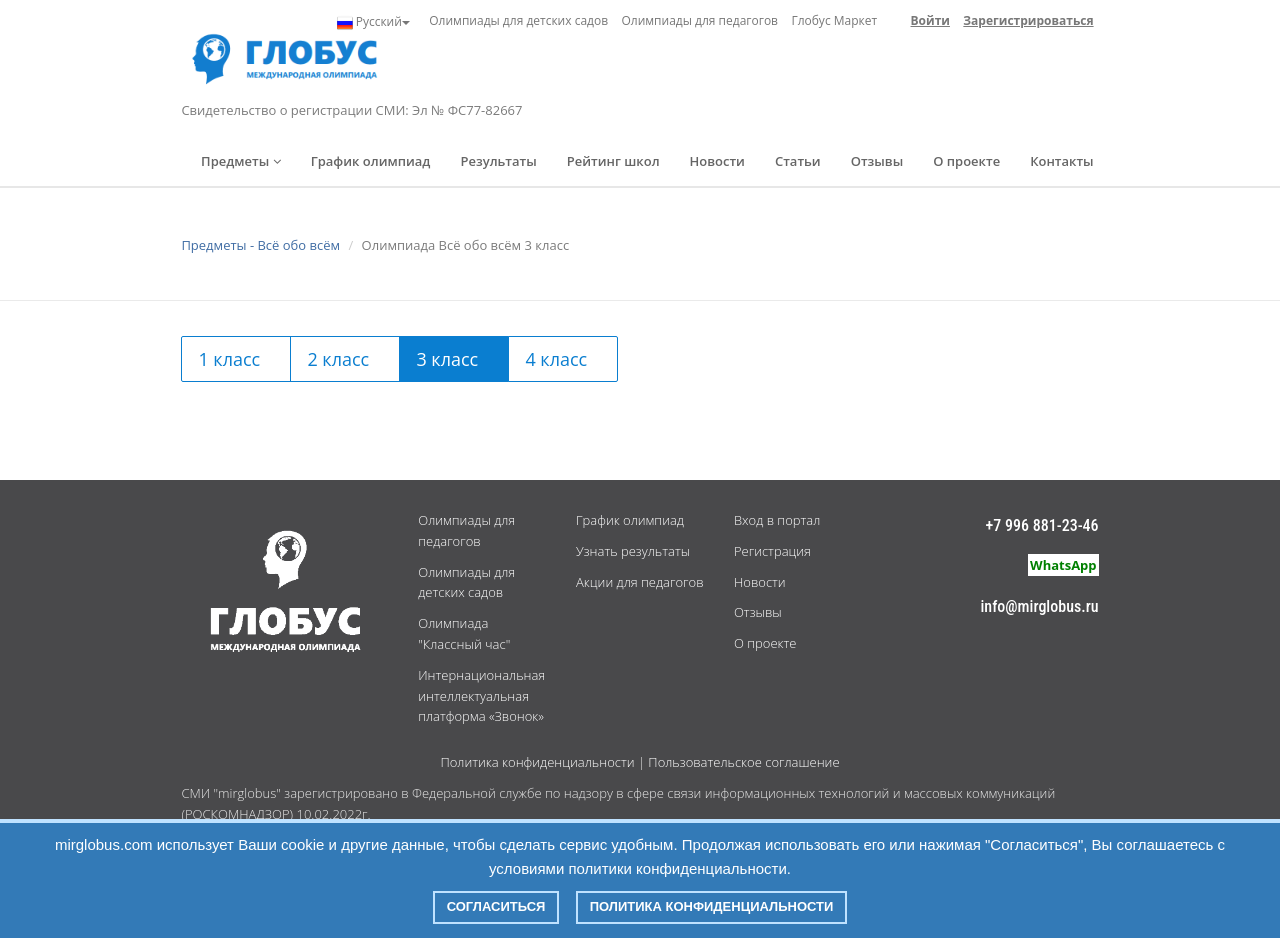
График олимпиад (371, 161)
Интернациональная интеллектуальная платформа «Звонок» (481, 696)
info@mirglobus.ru (1040, 606)
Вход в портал (777, 520)
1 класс (229, 359)
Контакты (1061, 161)
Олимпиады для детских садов (518, 20)
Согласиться (496, 906)
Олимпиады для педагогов (699, 20)
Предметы (241, 161)
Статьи (798, 161)
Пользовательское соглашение (743, 762)
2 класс (338, 359)
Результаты (498, 161)
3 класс (447, 359)
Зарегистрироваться (1028, 20)
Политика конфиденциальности (537, 762)
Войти (930, 20)
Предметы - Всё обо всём (260, 245)
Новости (717, 161)
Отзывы (877, 161)
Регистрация (772, 551)
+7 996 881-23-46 (1042, 525)
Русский (373, 22)
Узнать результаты (633, 551)
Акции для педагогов (639, 582)
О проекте (966, 161)
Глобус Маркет (834, 20)
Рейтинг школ (613, 161)
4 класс (556, 359)
